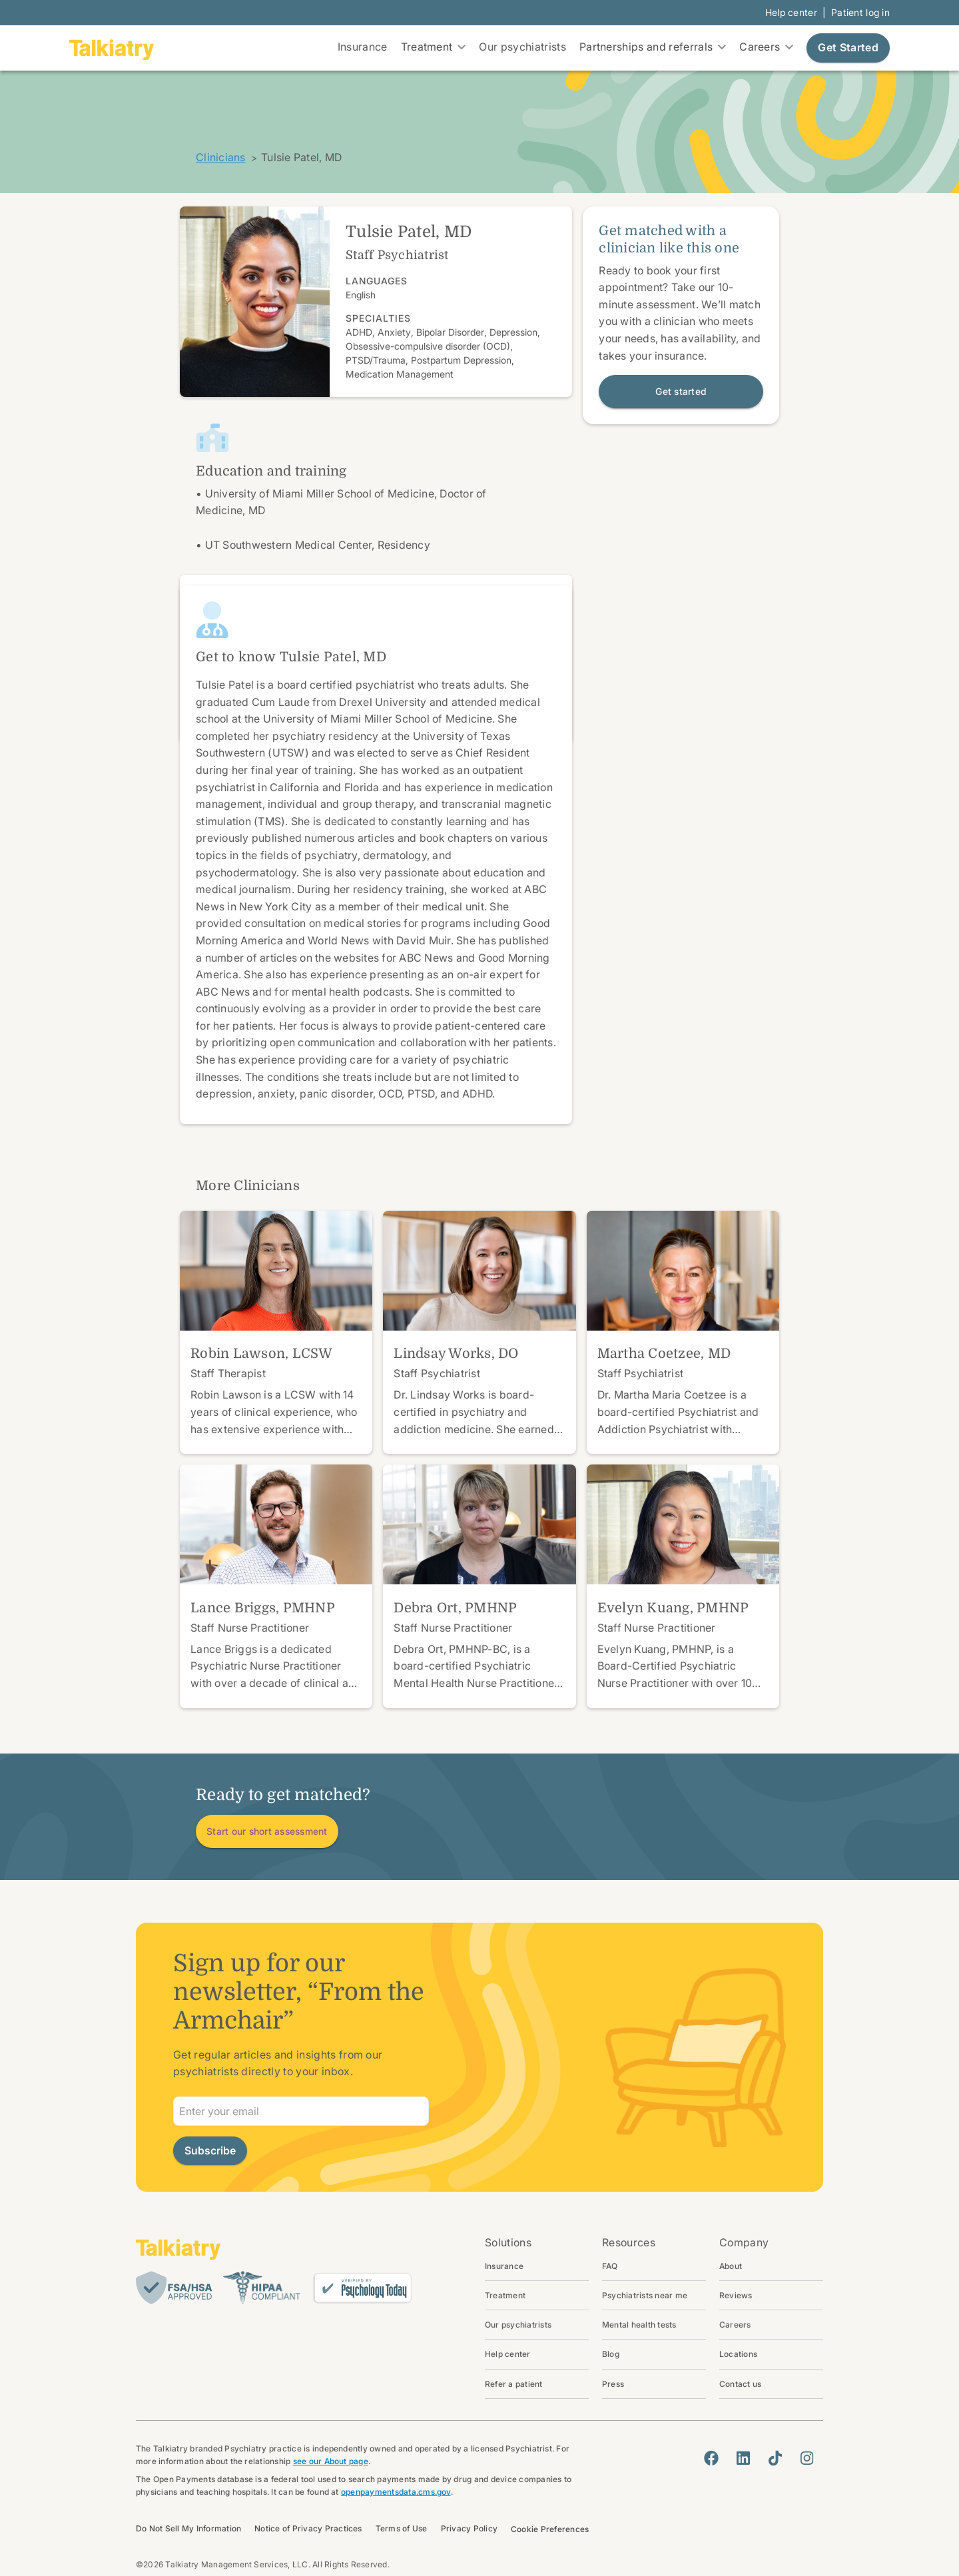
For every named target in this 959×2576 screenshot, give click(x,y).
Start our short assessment (267, 1831)
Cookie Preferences (550, 2529)
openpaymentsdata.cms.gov (396, 2492)
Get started (681, 391)
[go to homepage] (112, 48)
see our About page (330, 2461)
